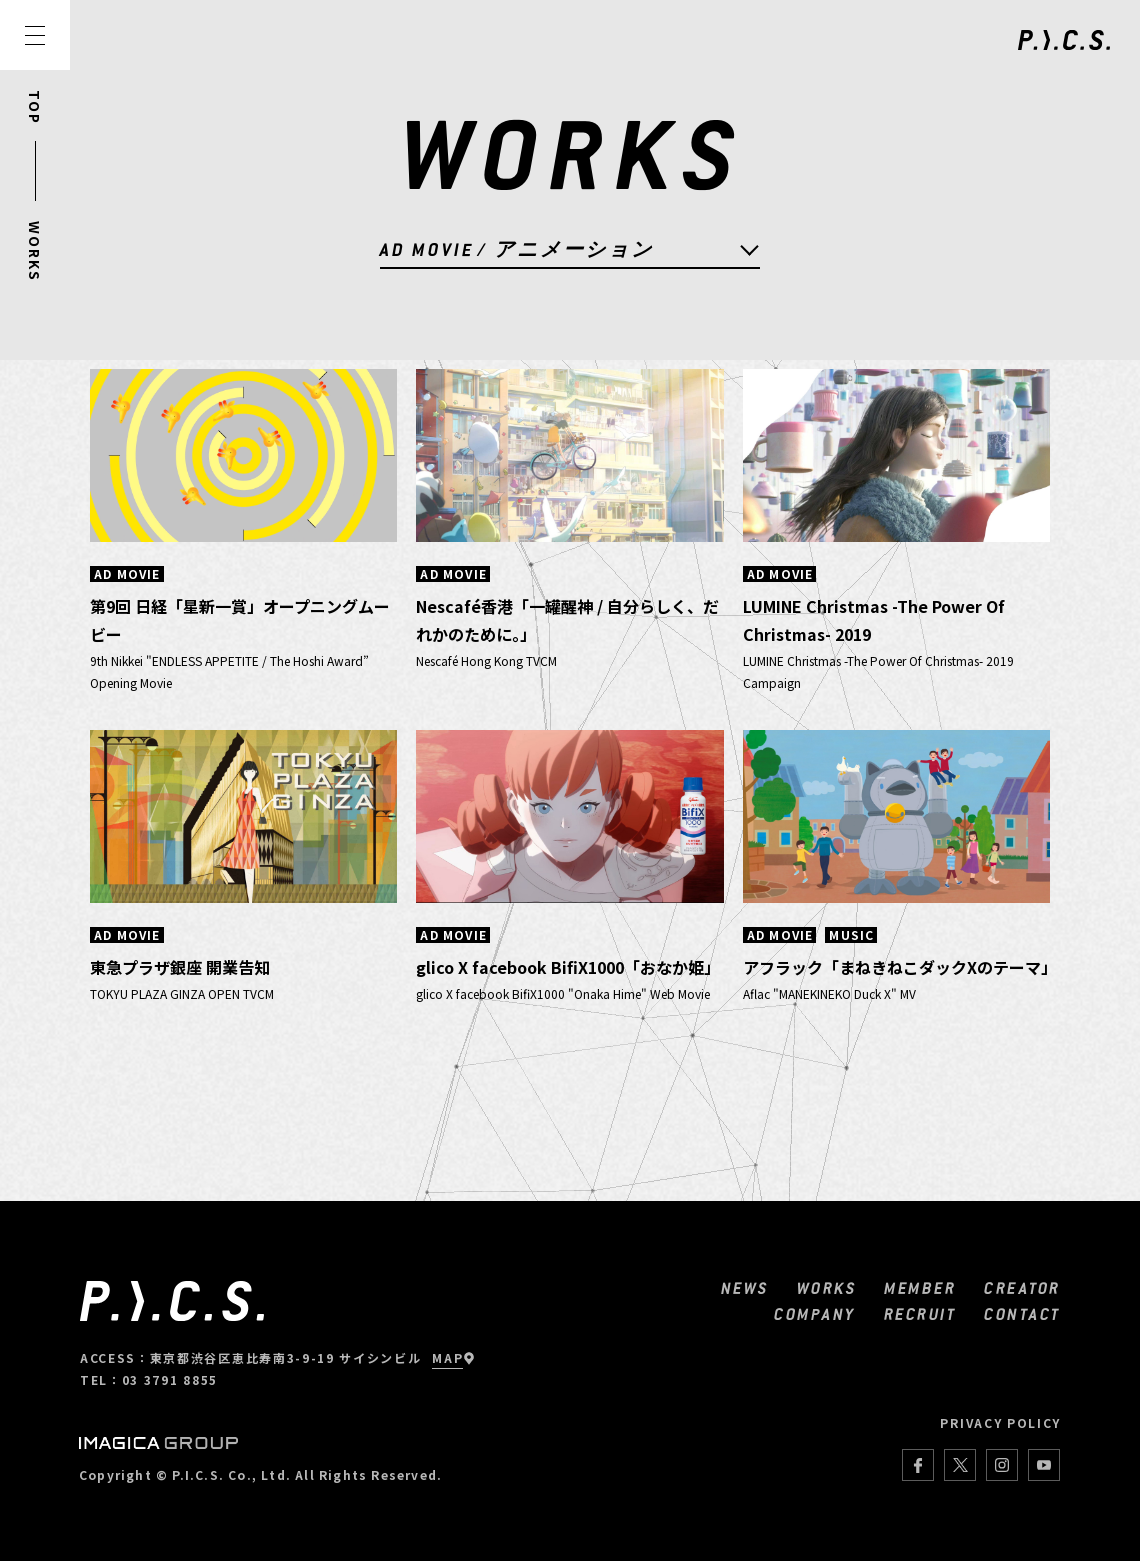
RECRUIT (920, 1313)
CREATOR (1022, 1287)
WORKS (35, 251)
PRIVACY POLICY (1000, 1422)
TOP (35, 107)
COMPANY (815, 1313)
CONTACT (1022, 1313)
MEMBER (920, 1287)
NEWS (745, 1287)
